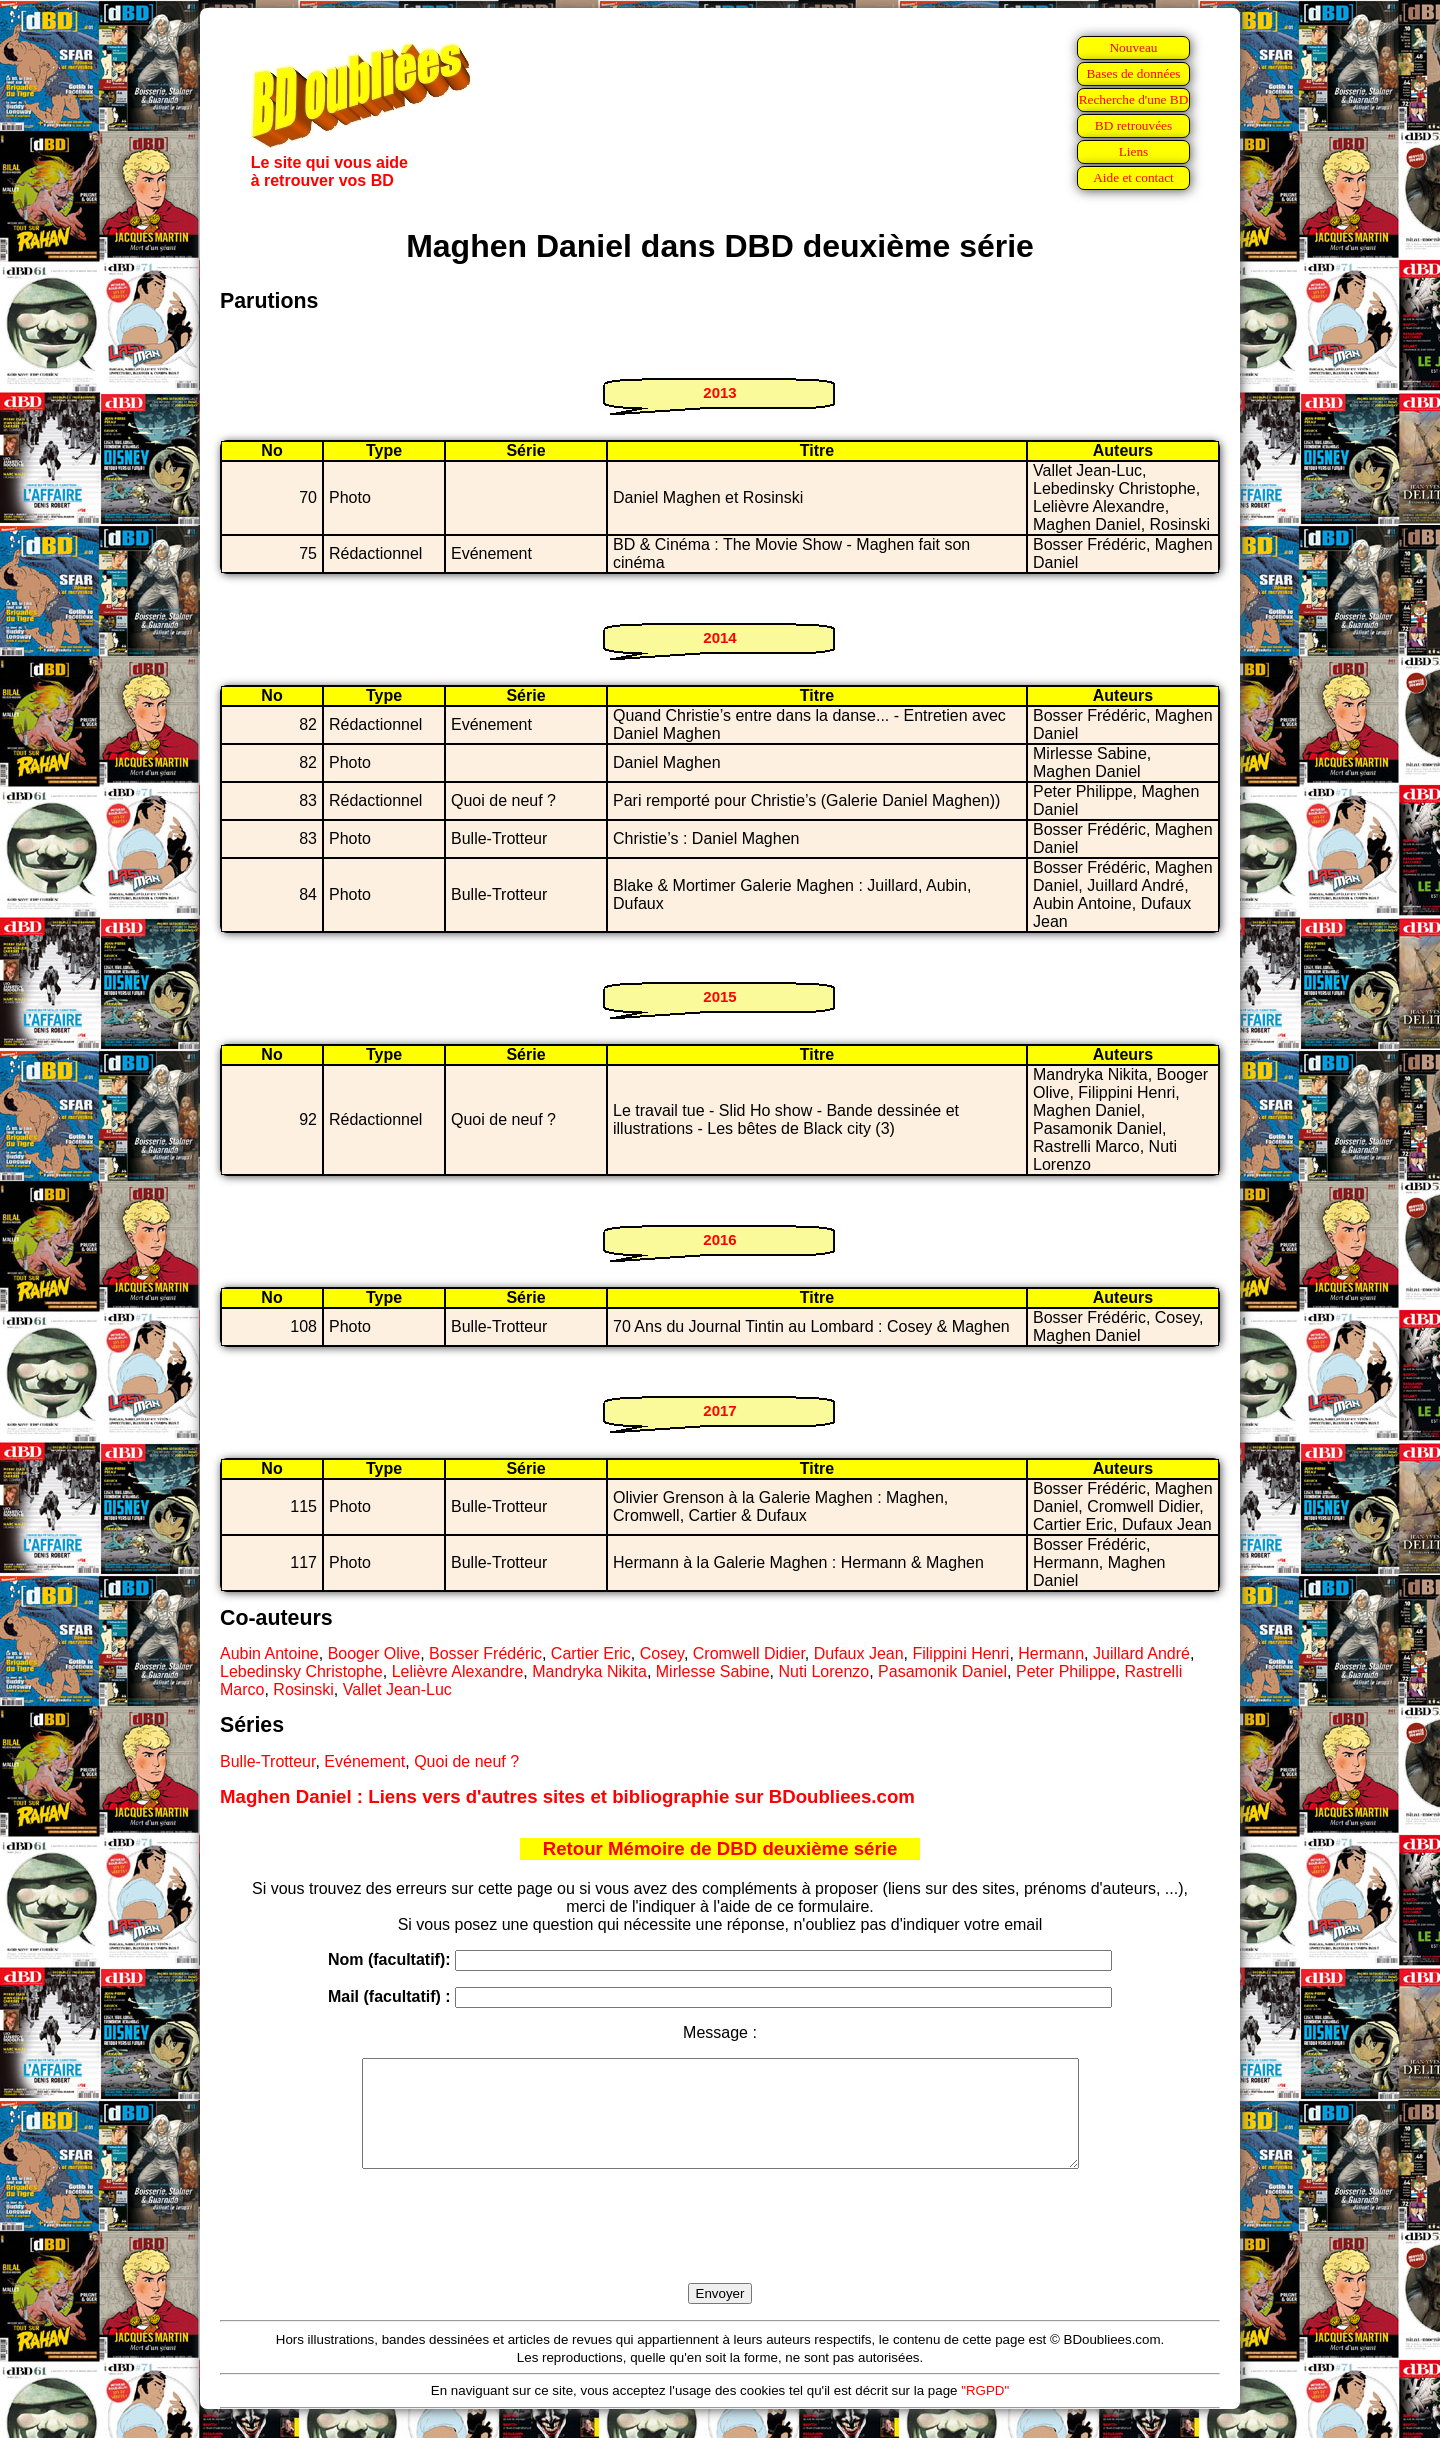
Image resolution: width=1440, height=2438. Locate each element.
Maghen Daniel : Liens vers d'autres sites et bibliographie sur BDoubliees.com (567, 1796)
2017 (719, 1410)
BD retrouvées (1133, 125)
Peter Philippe (1066, 1671)
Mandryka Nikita (589, 1671)
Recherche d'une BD (1134, 99)
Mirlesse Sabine (713, 1671)
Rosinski (303, 1689)
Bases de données (1133, 73)
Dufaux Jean (859, 1653)
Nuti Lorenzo (824, 1671)
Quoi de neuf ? (466, 1761)
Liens (1134, 151)
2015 (719, 996)
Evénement (364, 1761)
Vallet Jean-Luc (397, 1689)
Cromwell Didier (749, 1653)
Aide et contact (1133, 177)
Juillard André (1141, 1653)
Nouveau (1133, 47)
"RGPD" (985, 2411)
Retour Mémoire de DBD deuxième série (720, 1848)
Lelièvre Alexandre (458, 1671)
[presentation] (720, 2249)
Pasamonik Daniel (942, 1671)
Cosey (662, 1653)
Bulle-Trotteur (267, 1761)
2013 (719, 392)
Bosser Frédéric (485, 1653)
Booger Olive (374, 1653)
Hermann (1051, 1653)
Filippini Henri (960, 1653)
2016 (719, 1239)
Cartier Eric (591, 1653)
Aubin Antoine (269, 1653)
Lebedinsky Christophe (301, 1671)
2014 (719, 637)
